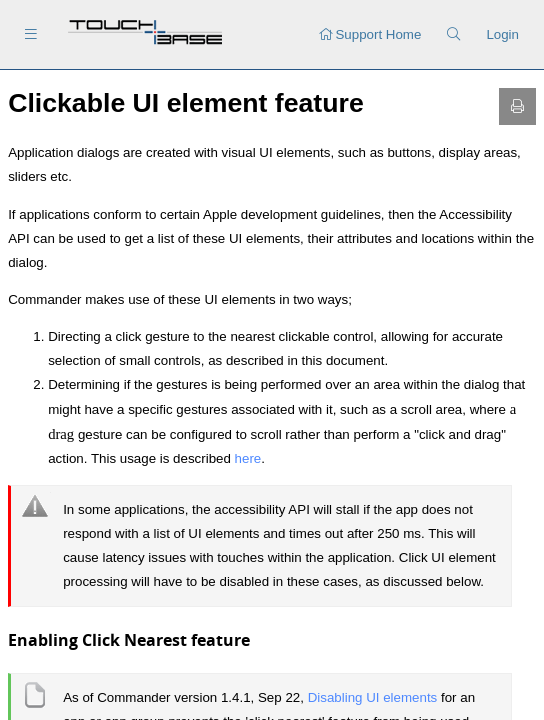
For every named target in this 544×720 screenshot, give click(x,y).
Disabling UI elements (374, 697)
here (248, 458)
